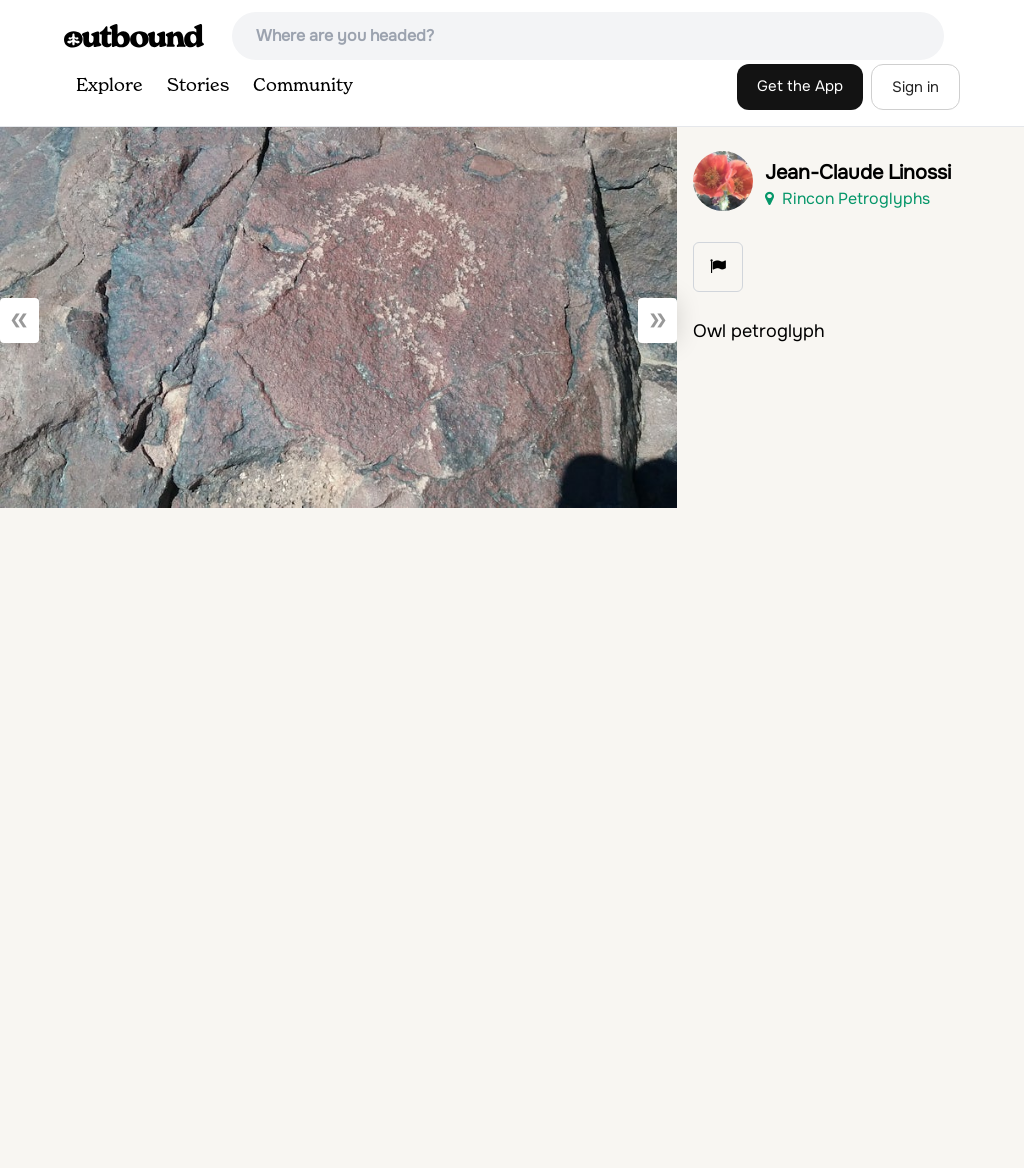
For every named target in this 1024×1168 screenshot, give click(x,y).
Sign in (915, 87)
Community (303, 86)
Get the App (800, 86)
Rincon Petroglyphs (847, 198)
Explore (109, 86)
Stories (198, 86)
